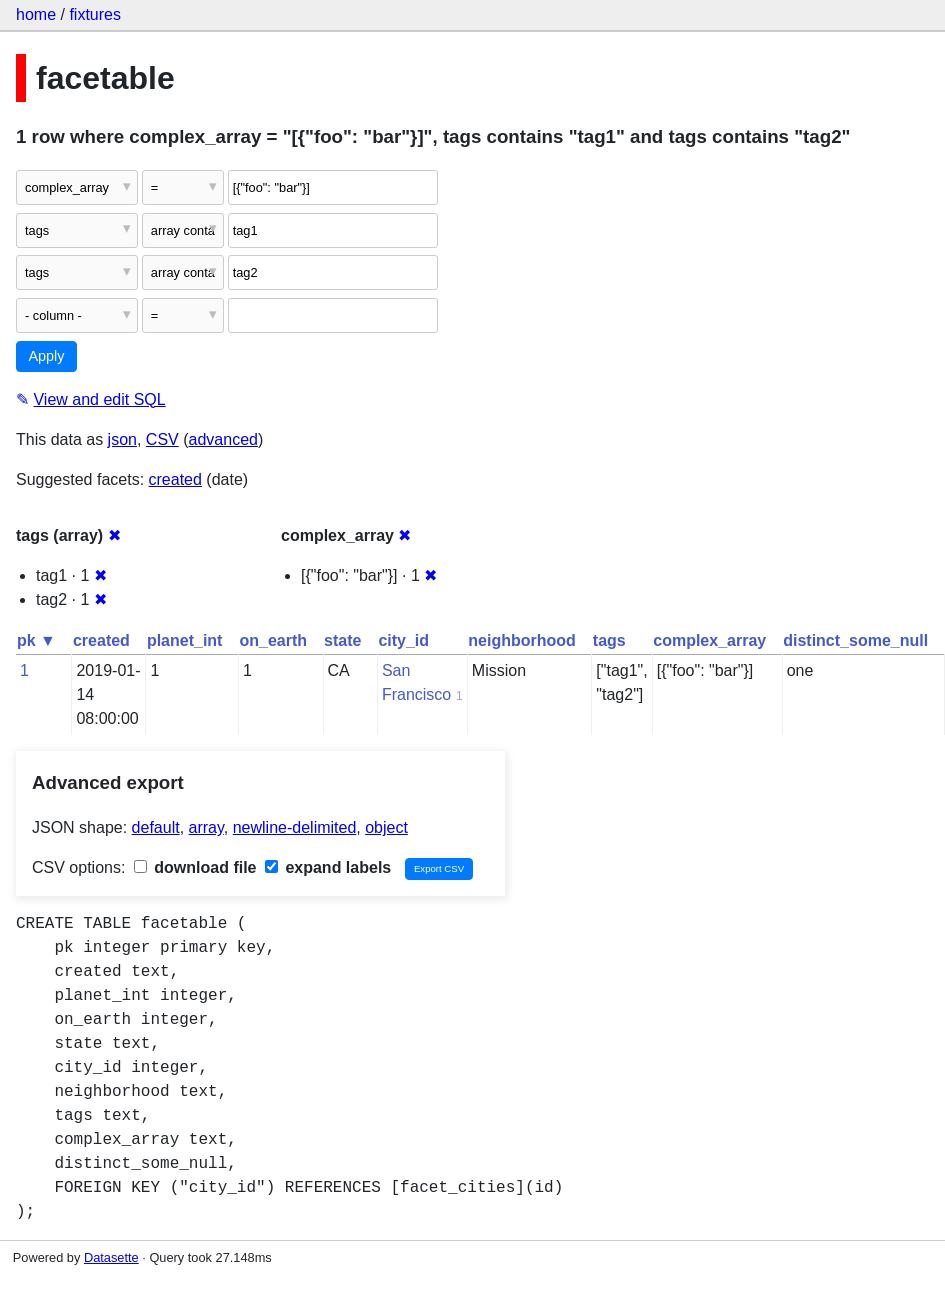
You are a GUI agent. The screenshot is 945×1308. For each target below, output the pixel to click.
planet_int (185, 640)
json (122, 439)
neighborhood (522, 640)
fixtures (95, 14)
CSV (162, 439)
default (156, 827)
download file (195, 867)
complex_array (709, 640)
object (386, 827)
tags (609, 640)
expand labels (328, 867)
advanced (223, 439)
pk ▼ (36, 640)
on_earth (273, 640)
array (206, 827)
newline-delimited (295, 827)
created (175, 479)
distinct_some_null (855, 640)
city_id (403, 640)
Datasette (111, 1257)
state (342, 640)
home (36, 14)
